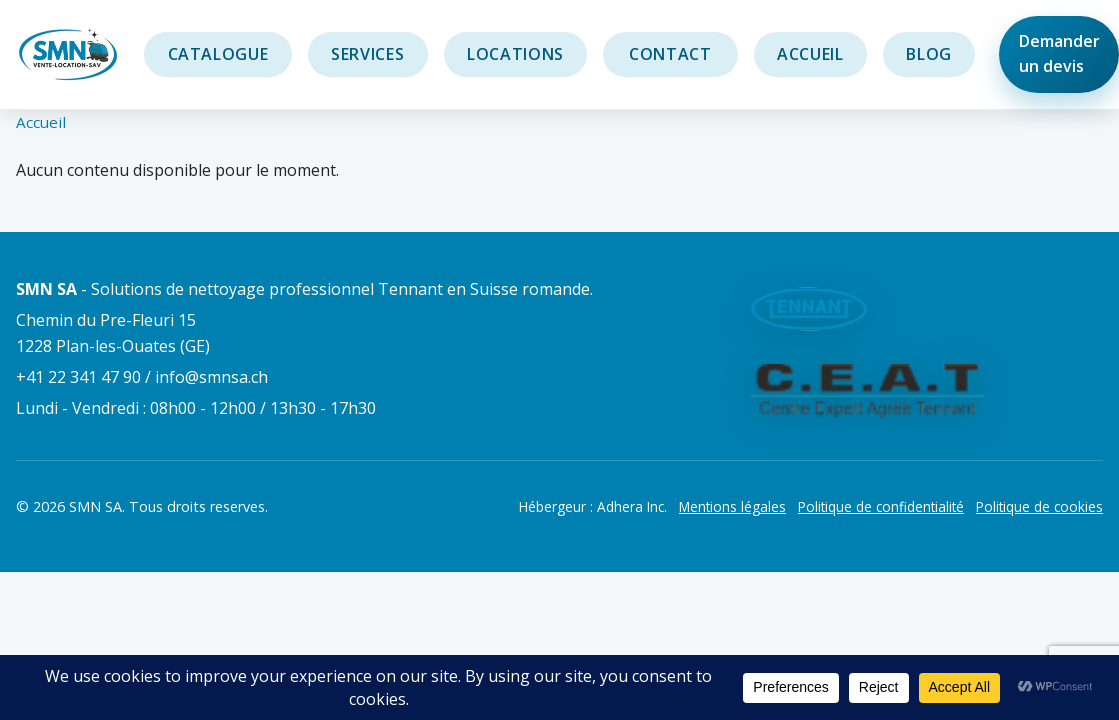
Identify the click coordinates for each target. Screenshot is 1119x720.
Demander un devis (1059, 54)
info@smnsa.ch (211, 377)
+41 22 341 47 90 (78, 377)
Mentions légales (732, 506)
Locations (515, 54)
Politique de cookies (1039, 506)
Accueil (810, 54)
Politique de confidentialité (881, 506)
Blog (929, 54)
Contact (671, 54)
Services (367, 54)
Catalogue (218, 54)
